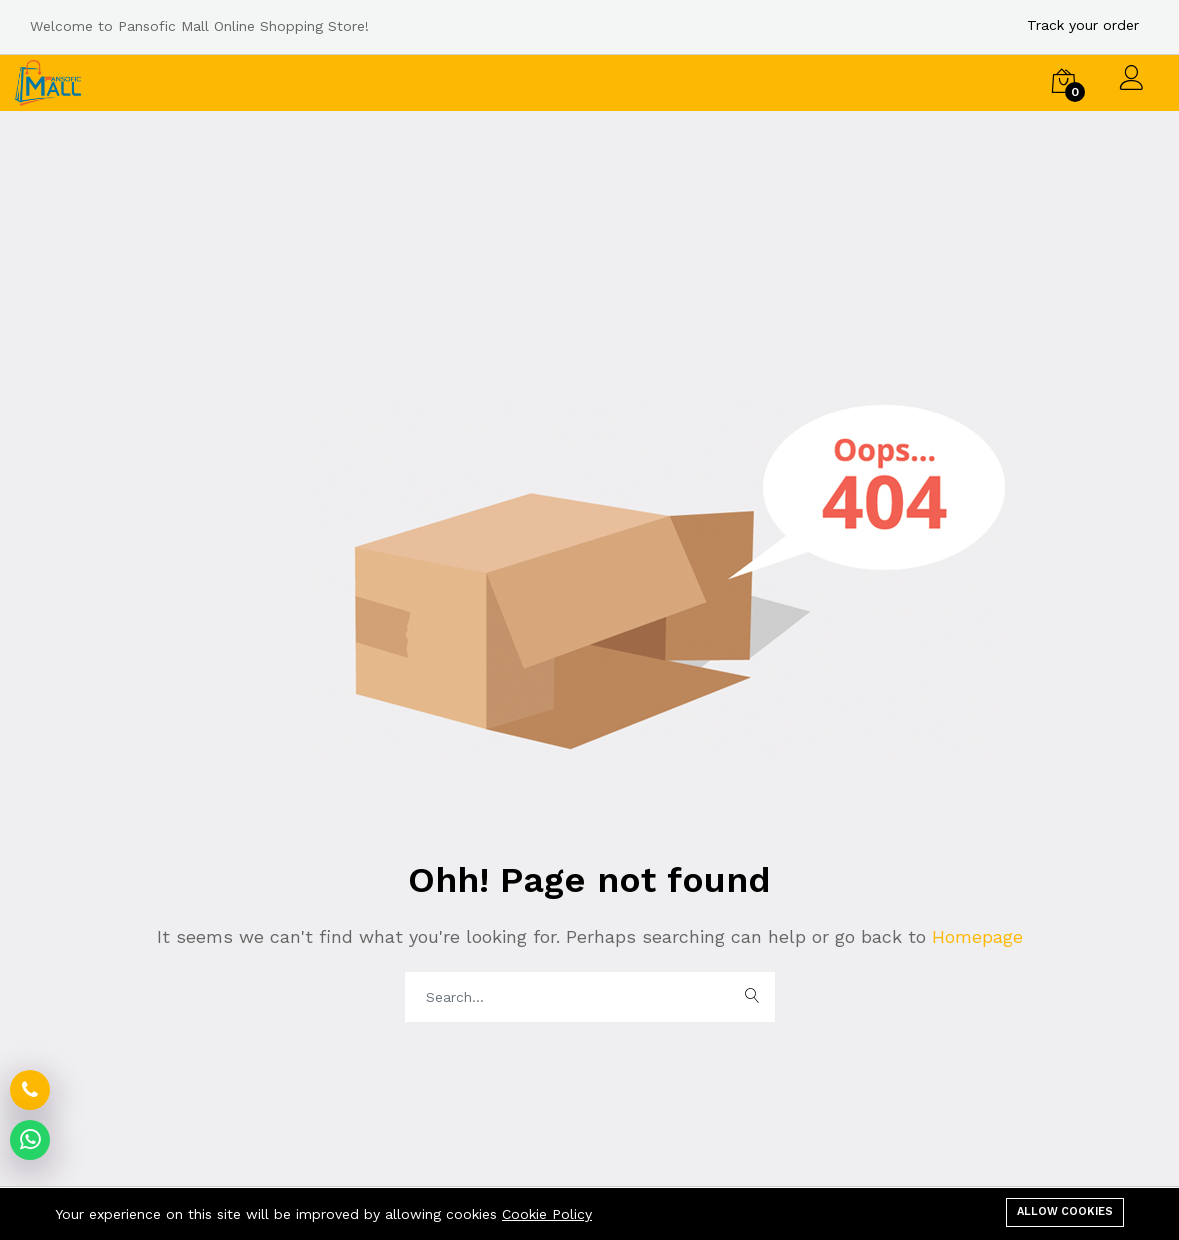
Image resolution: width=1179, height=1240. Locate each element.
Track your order (1083, 25)
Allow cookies (1065, 1211)
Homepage (974, 936)
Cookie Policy (547, 1214)
